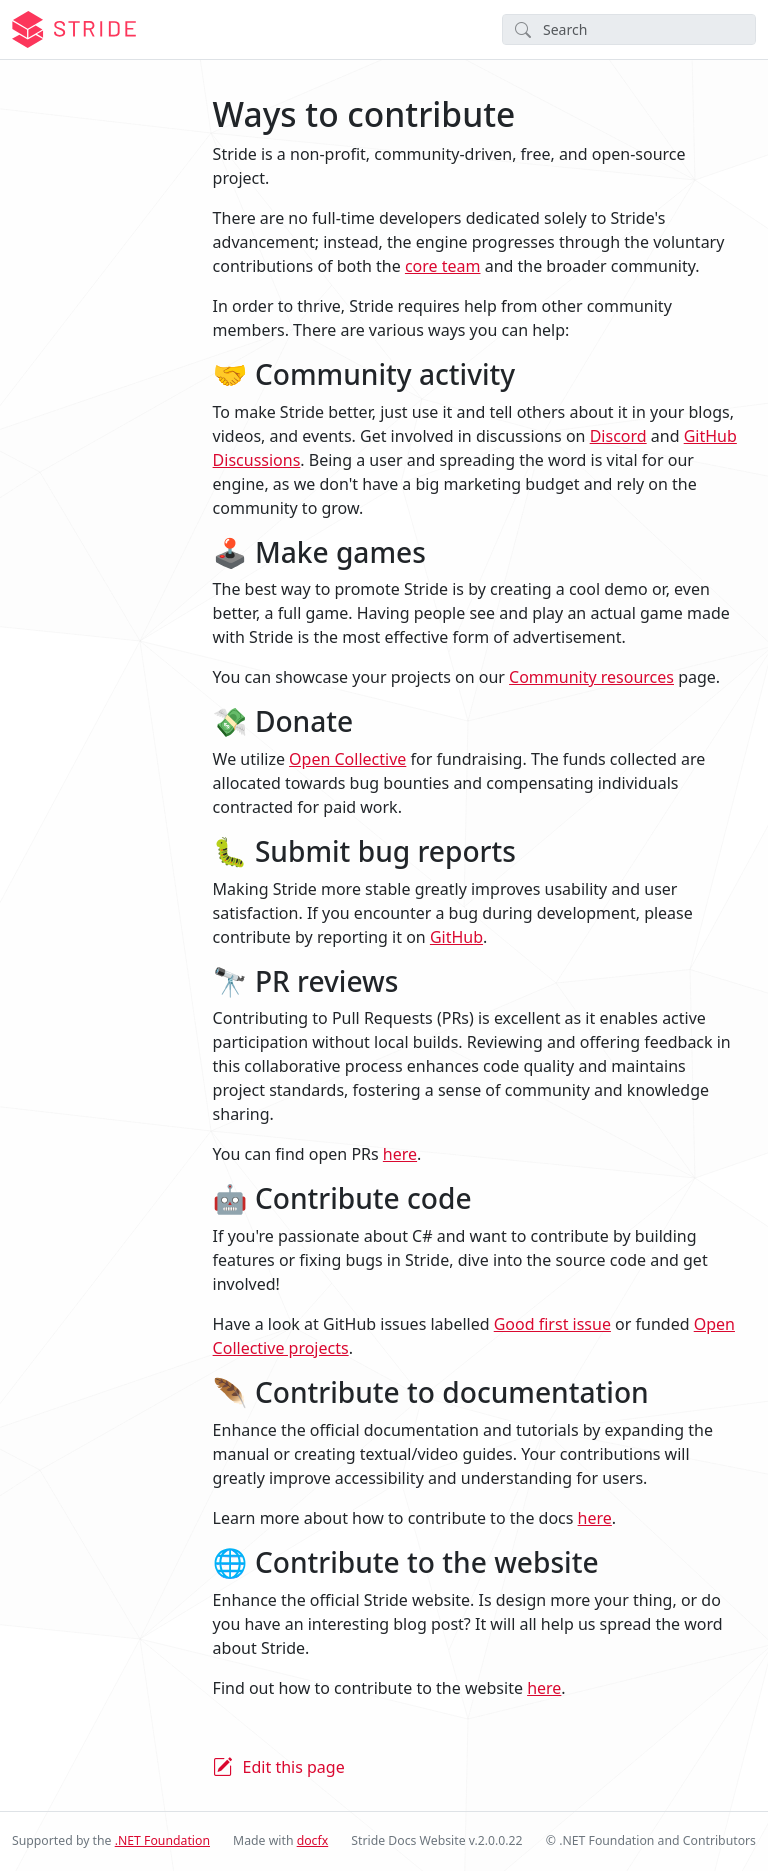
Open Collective (347, 759)
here (400, 1154)
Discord (618, 436)
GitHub (456, 937)
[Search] (629, 29)
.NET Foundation (162, 1840)
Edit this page (294, 1767)
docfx (313, 1840)
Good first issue (552, 1324)
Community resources (591, 677)
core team (443, 266)
